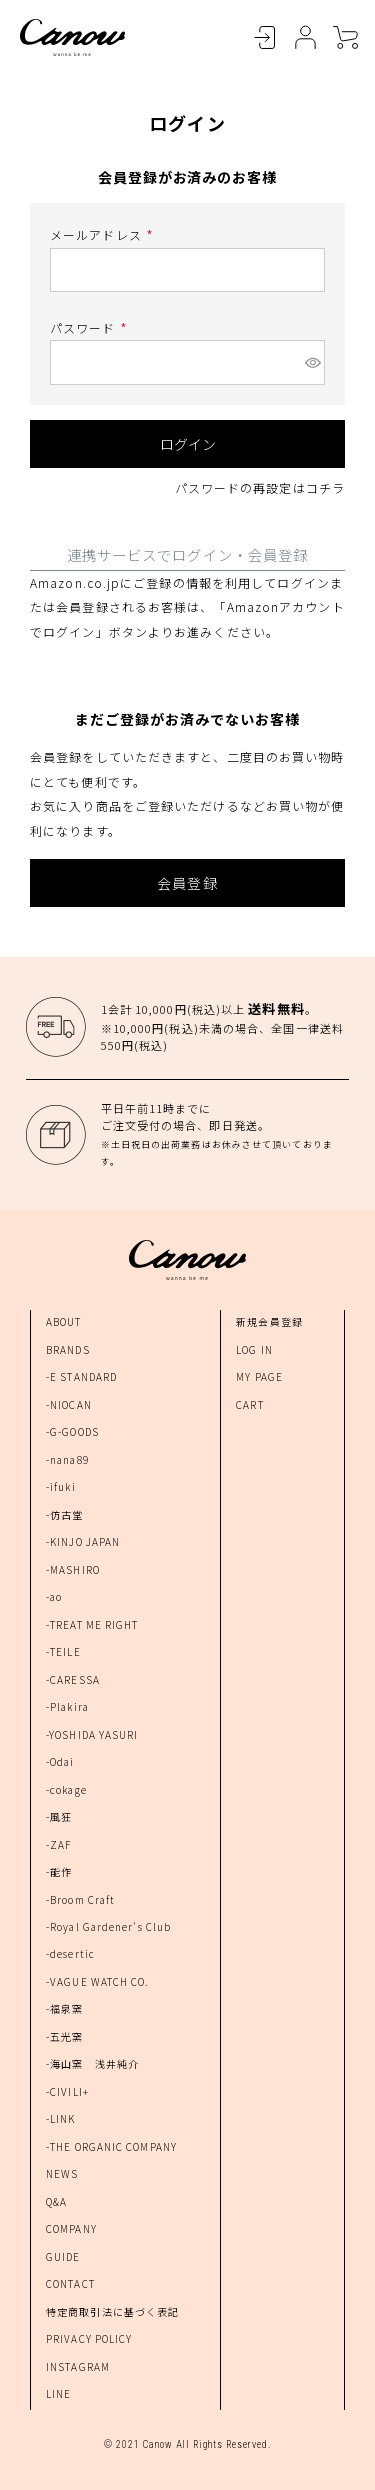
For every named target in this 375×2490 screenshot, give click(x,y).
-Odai (60, 1761)
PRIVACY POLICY (89, 2338)
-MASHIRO (73, 1569)
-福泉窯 (64, 2008)
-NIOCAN (69, 1404)
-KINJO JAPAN (83, 1541)
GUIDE (63, 2256)
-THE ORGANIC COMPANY (111, 2146)
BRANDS (68, 1349)
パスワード (91, 327)
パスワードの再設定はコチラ (260, 487)
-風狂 (59, 1816)
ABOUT (64, 1321)
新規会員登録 (269, 1321)
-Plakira (67, 1706)
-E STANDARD (81, 1376)
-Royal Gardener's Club (108, 1926)
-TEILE (63, 1651)
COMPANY (71, 2228)
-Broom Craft (80, 1899)
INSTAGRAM (78, 2366)
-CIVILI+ (67, 2091)
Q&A (56, 2201)
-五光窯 (64, 2036)
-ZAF (58, 1844)
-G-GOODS (72, 1431)
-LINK (61, 2118)
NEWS (62, 2173)
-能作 (59, 1871)
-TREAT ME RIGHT (92, 1624)
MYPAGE (305, 38)
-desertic (70, 1953)
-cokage (66, 1789)
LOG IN (254, 1349)
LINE (58, 2393)
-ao (54, 1596)
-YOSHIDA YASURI (92, 1734)
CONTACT (70, 2283)
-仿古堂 (64, 1514)
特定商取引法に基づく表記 (112, 2311)
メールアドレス (104, 234)
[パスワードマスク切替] (312, 362)
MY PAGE (259, 1376)
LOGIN (265, 38)
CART (345, 38)
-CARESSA (73, 1679)
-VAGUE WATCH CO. (98, 1981)
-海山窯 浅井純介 (92, 2063)
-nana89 (67, 1459)
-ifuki (61, 1486)
